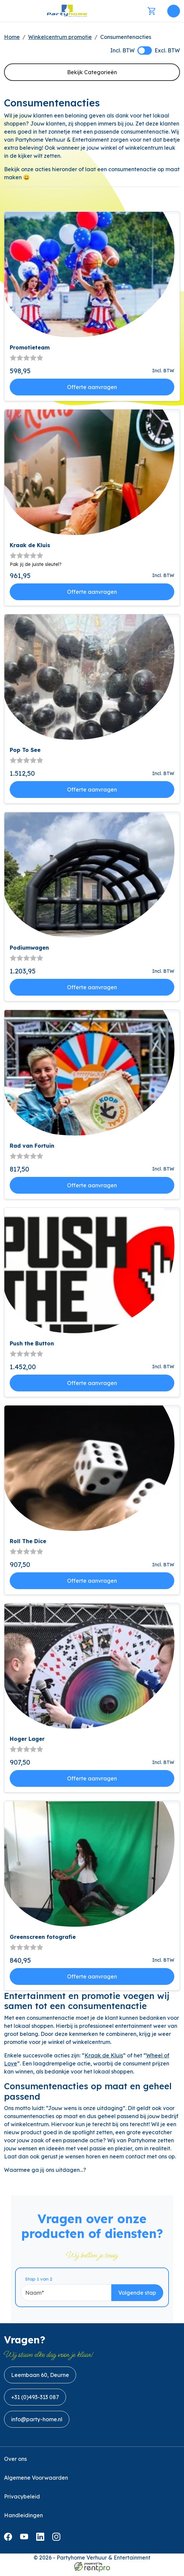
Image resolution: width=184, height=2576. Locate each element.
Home (12, 37)
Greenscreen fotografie (43, 1937)
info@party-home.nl (36, 2423)
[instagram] (57, 2542)
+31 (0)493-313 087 (35, 2401)
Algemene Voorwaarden (36, 2481)
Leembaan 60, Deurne (40, 2379)
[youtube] (25, 2542)
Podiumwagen (29, 948)
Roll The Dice (28, 1541)
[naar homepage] (67, 11)
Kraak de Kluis (30, 545)
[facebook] (9, 2542)
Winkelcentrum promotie (60, 37)
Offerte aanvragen (92, 387)
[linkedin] (41, 2542)
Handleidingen (23, 2519)
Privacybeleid (22, 2500)
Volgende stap (144, 2295)
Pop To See (25, 750)
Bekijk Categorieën (92, 72)
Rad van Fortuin (32, 1146)
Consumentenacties (125, 37)
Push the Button (32, 1343)
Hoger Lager (27, 1739)
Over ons (15, 2463)
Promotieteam (30, 347)
